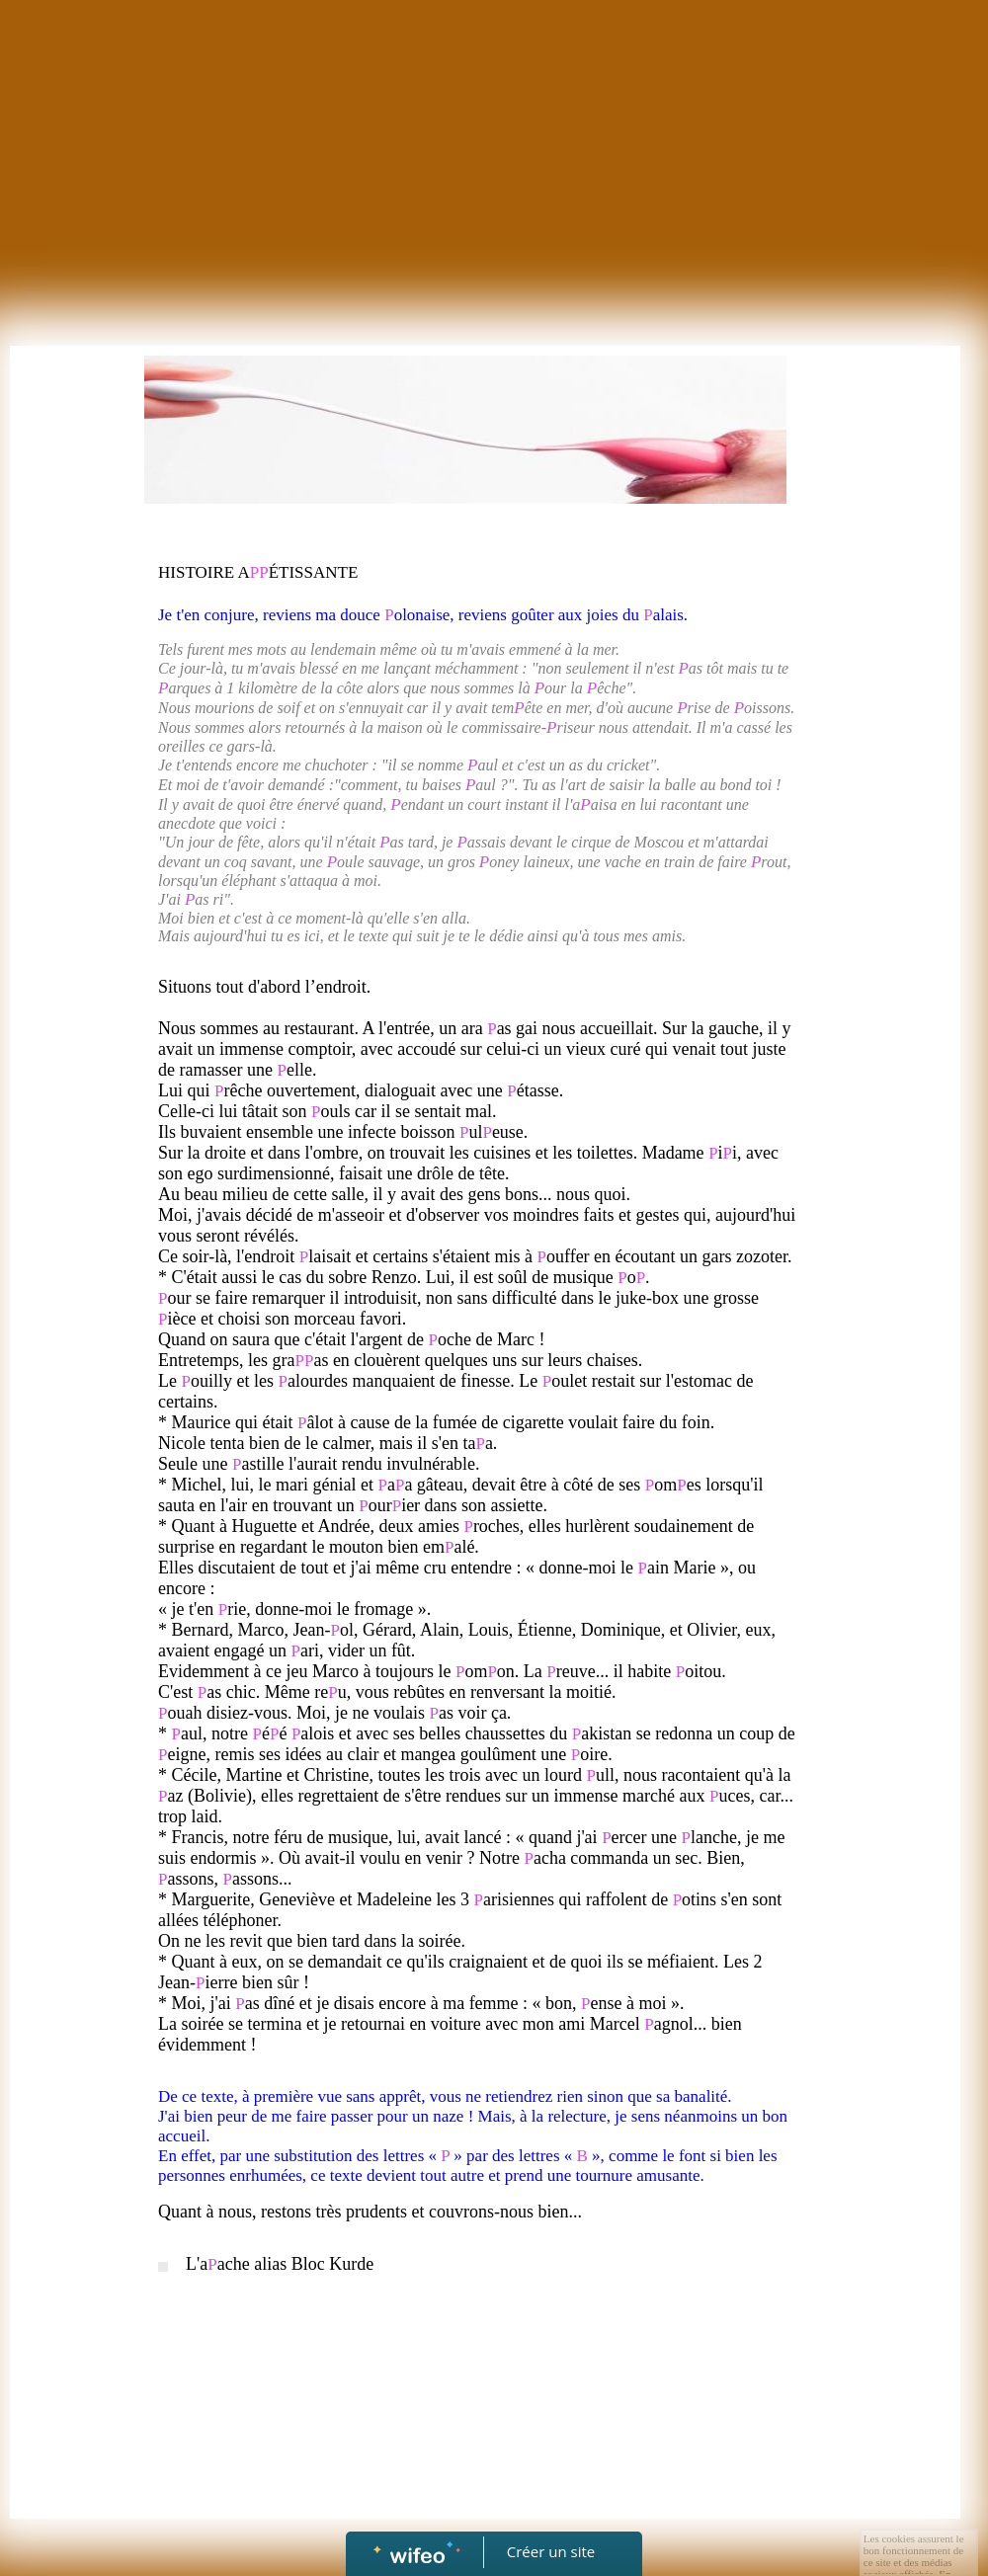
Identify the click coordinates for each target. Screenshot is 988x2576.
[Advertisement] (494, 148)
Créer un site (551, 2551)
